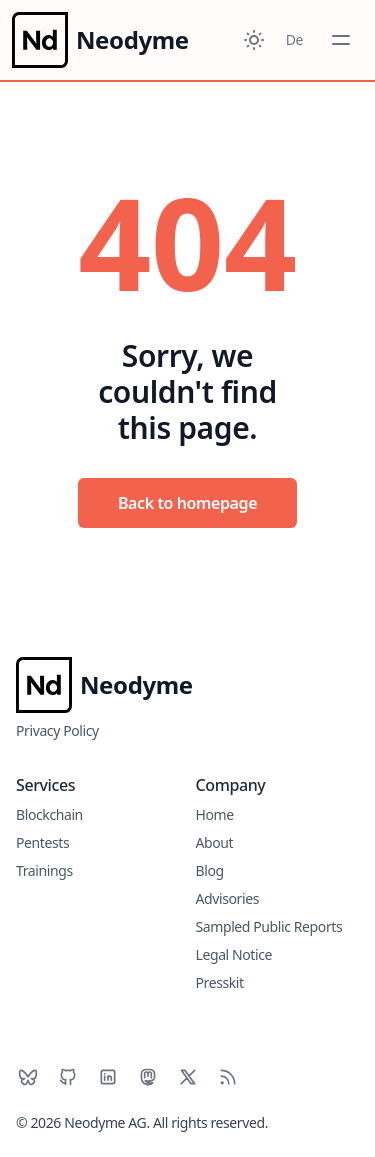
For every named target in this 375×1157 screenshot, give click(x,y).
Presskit (220, 982)
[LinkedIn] (108, 1077)
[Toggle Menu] (341, 40)
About (215, 842)
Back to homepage (187, 503)
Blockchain (49, 814)
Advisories (227, 898)
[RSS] (228, 1077)
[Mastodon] (148, 1077)
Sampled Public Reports (269, 926)
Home (215, 814)
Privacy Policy (57, 730)
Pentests (42, 842)
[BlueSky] (28, 1077)
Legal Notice (234, 954)
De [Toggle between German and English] (294, 39)
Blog (210, 870)
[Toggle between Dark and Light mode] (254, 40)
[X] (188, 1077)
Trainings (44, 870)
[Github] (68, 1077)
